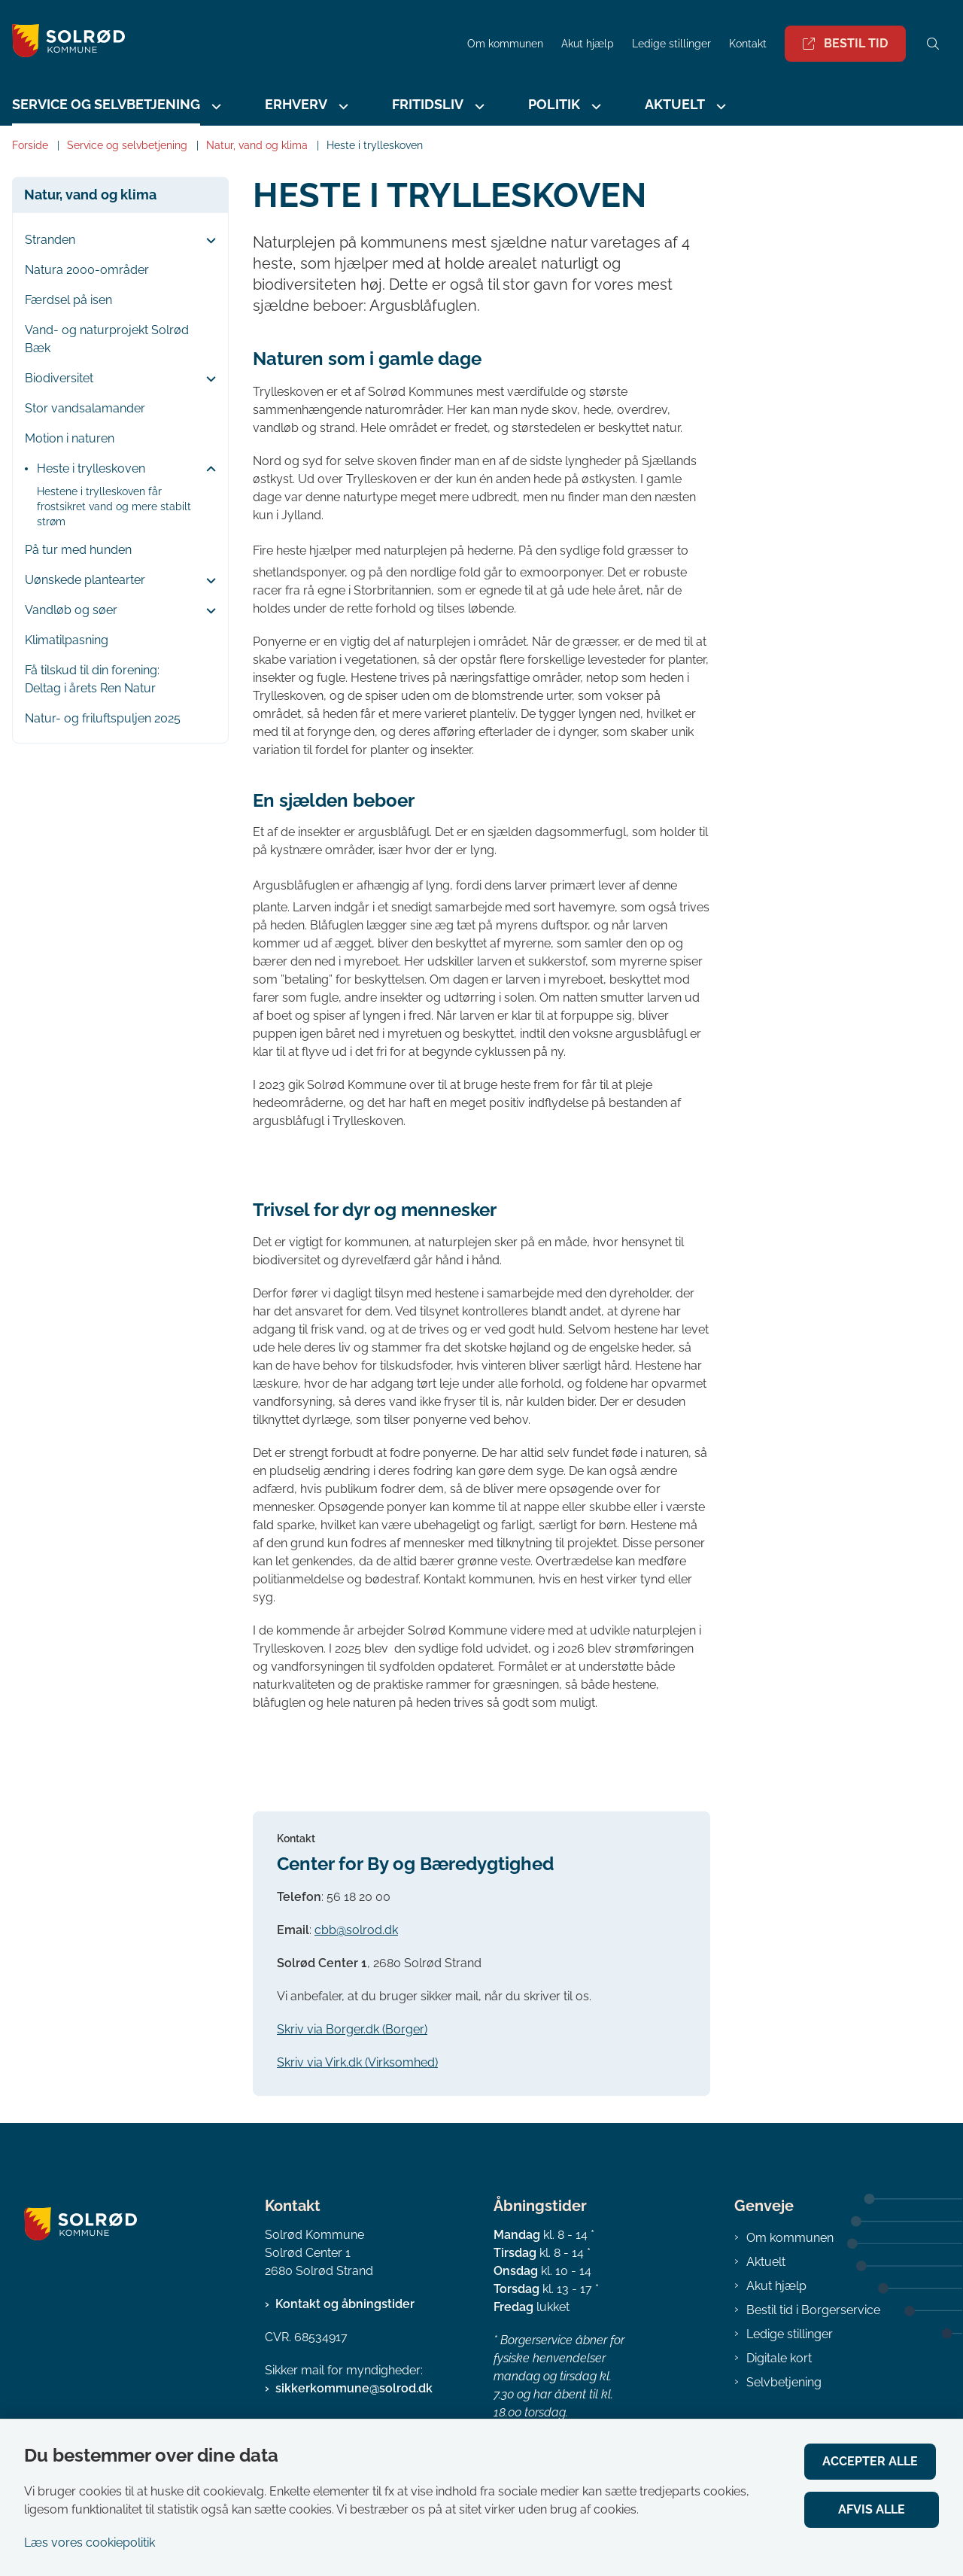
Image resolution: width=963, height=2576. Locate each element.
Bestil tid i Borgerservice (813, 2310)
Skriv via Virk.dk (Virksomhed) (357, 2062)
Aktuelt (675, 104)
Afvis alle (873, 2509)
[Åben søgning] (933, 44)
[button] (207, 241)
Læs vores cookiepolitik (89, 2542)
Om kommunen (790, 2238)
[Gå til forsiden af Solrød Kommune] (62, 43)
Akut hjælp (776, 2286)
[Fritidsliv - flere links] (477, 106)
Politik (554, 104)
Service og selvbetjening (106, 104)
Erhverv (296, 104)
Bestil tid (845, 43)
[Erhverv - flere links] (341, 106)
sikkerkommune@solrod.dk (354, 2388)
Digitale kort (779, 2358)
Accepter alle (873, 2461)
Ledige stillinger (671, 44)
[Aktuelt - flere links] (719, 106)
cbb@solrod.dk (356, 1930)
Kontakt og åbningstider (345, 2304)
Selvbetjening (784, 2382)
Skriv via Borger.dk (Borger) (352, 2029)
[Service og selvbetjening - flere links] (214, 106)
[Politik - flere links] (594, 106)
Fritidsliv (427, 104)
